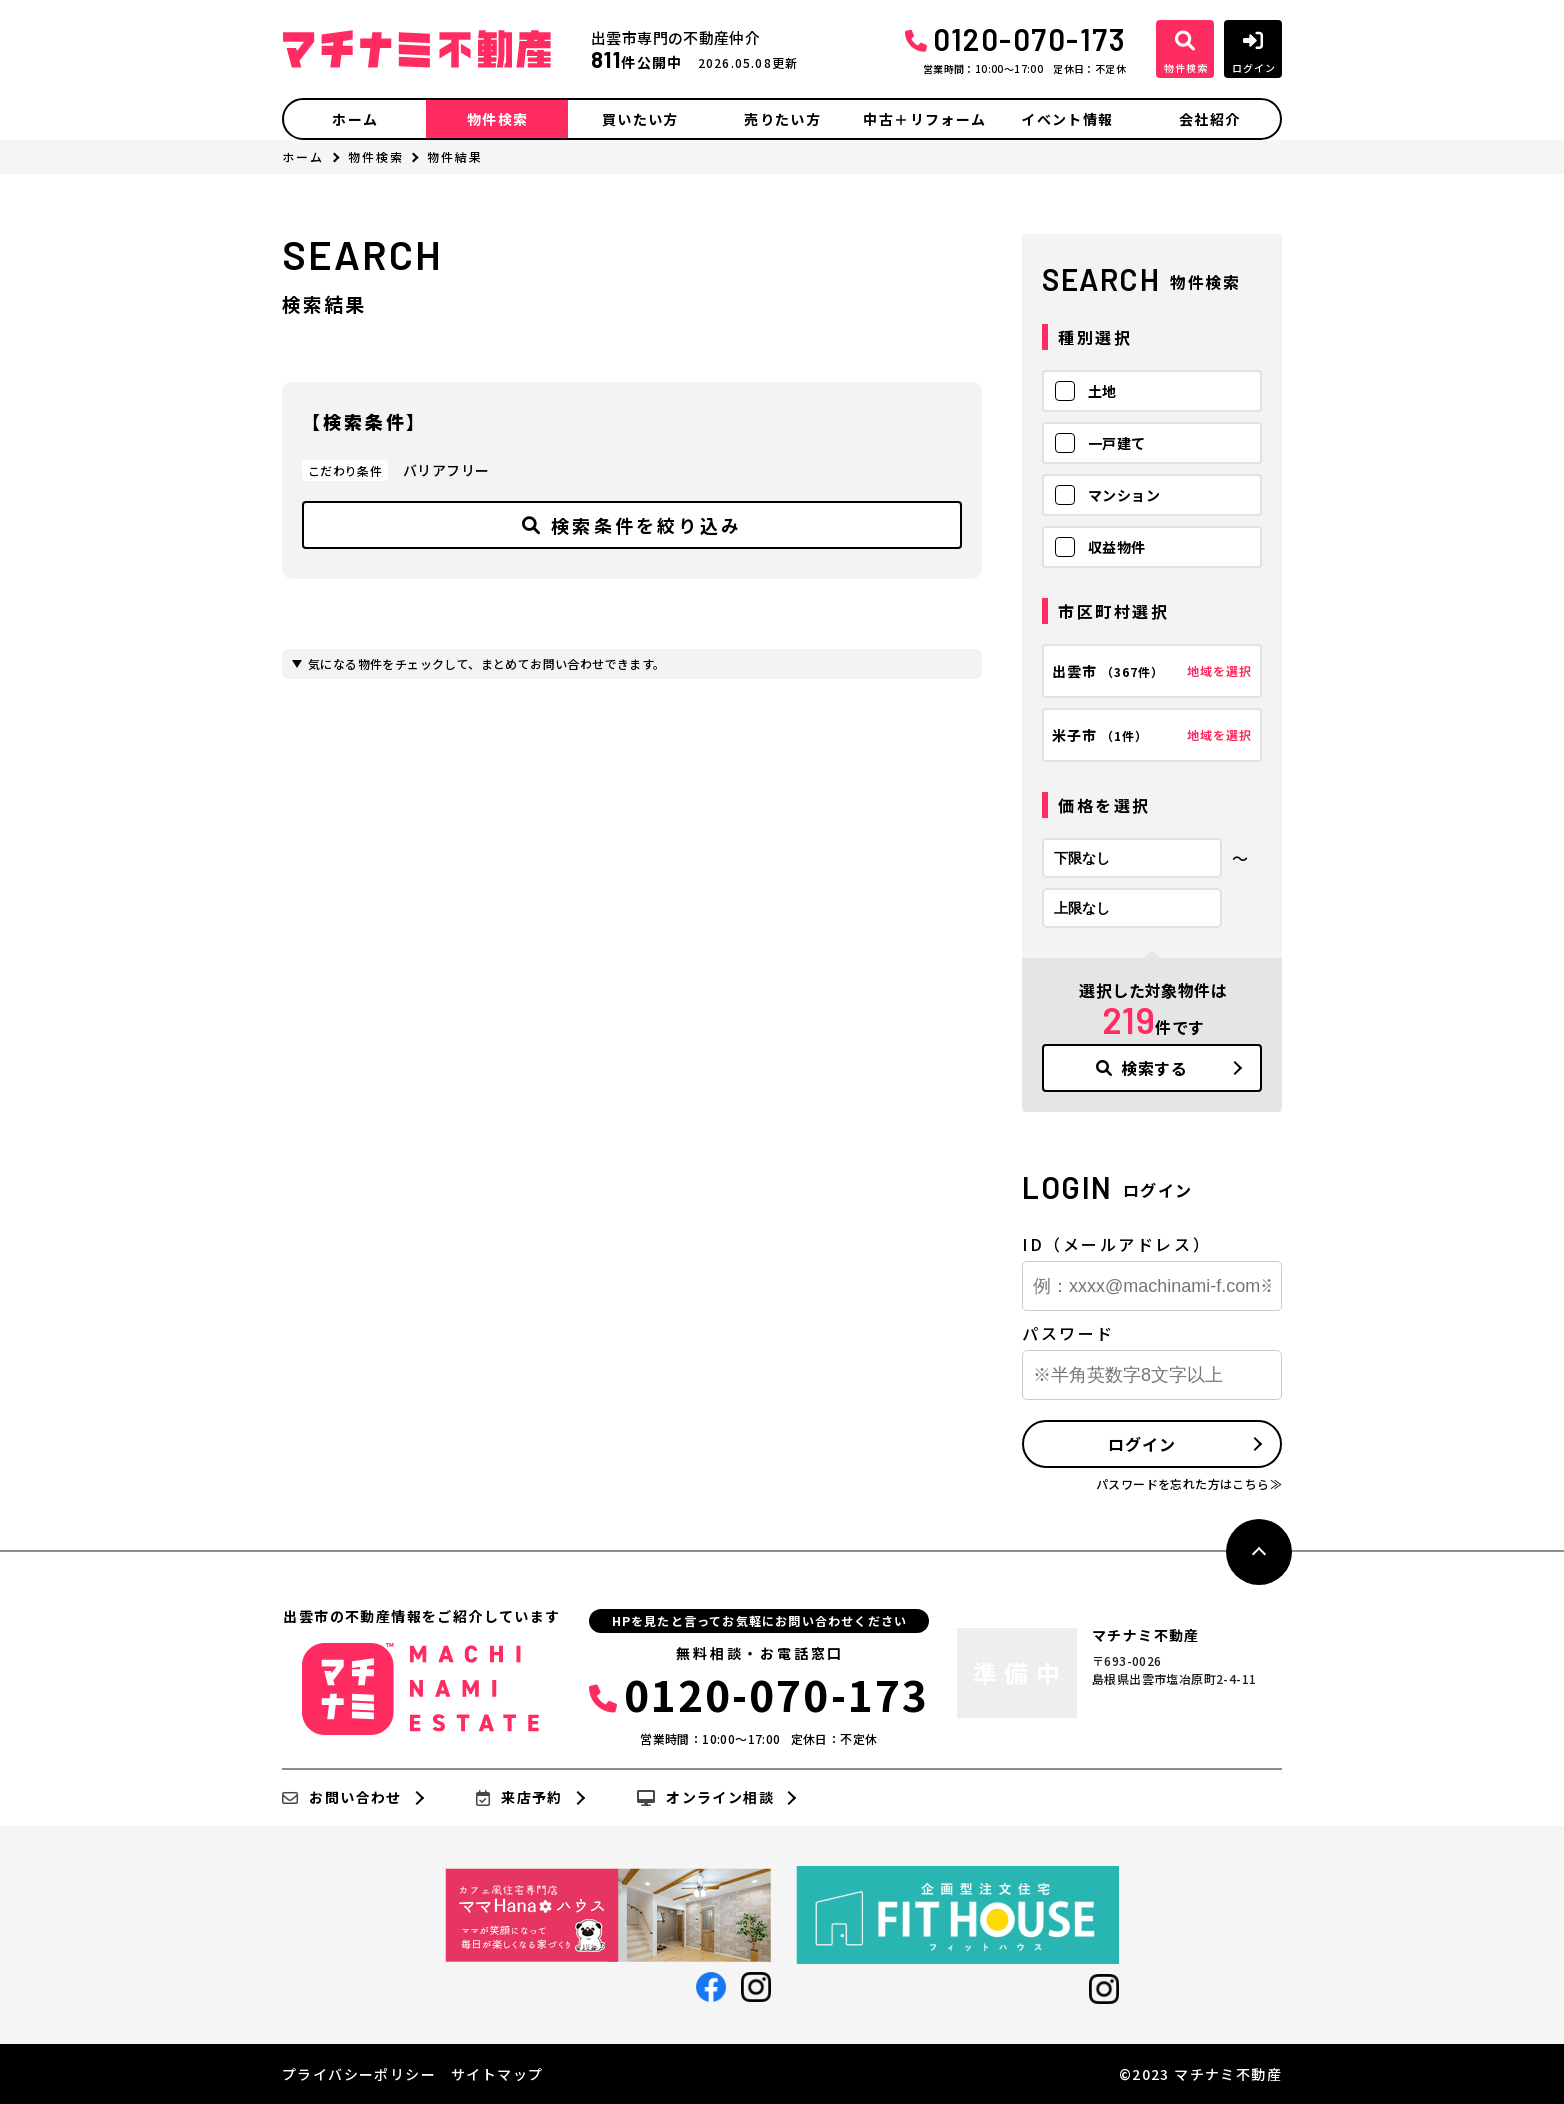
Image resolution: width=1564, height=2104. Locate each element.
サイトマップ (497, 2074)
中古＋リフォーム (924, 119)
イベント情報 (1067, 119)
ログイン (1141, 1444)
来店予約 (519, 1798)
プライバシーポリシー (359, 2074)
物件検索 (498, 119)
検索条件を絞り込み (632, 525)
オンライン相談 (705, 1798)
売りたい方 (782, 119)
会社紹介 (1210, 119)
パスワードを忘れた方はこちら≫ (1189, 1483)
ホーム (355, 119)
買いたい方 (640, 119)
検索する (1142, 1068)
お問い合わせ (342, 1798)
